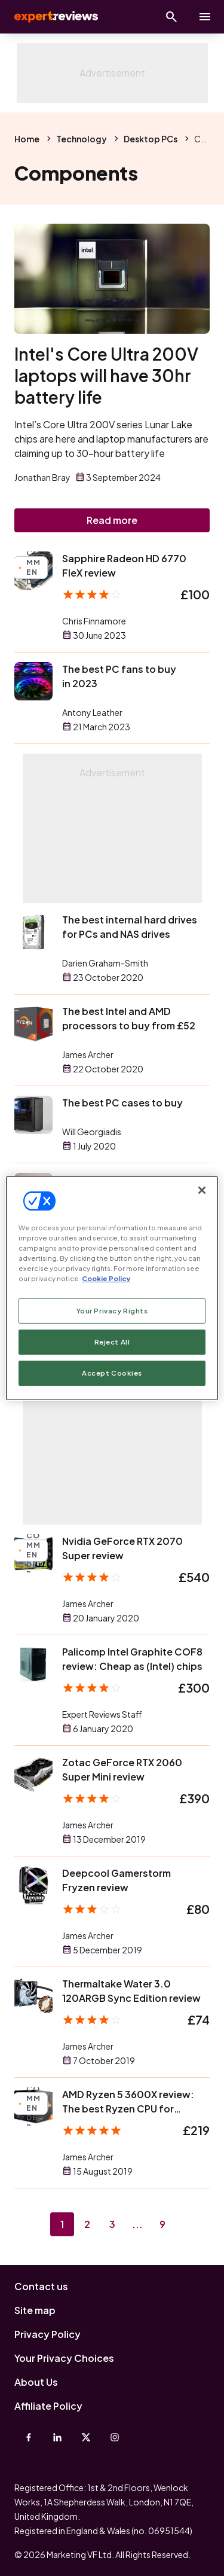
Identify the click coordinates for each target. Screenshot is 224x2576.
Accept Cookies (112, 1372)
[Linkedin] (57, 2437)
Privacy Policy (47, 2334)
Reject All (112, 1341)
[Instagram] (114, 2437)
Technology (81, 138)
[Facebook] (28, 2437)
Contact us (41, 2286)
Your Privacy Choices (64, 2358)
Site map (35, 2310)
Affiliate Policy (48, 2406)
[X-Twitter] (86, 2437)
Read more (112, 520)
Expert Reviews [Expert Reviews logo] (55, 17)
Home (26, 138)
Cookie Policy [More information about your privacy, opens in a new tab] (106, 1278)
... (137, 2224)
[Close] (202, 1189)
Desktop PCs (150, 138)
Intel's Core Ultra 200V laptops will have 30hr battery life (106, 375)
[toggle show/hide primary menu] (205, 16)
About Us (36, 2382)
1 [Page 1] (62, 2224)
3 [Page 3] (112, 2224)
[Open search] (171, 16)
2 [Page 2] (87, 2224)
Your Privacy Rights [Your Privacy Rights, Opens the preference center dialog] (112, 1310)
